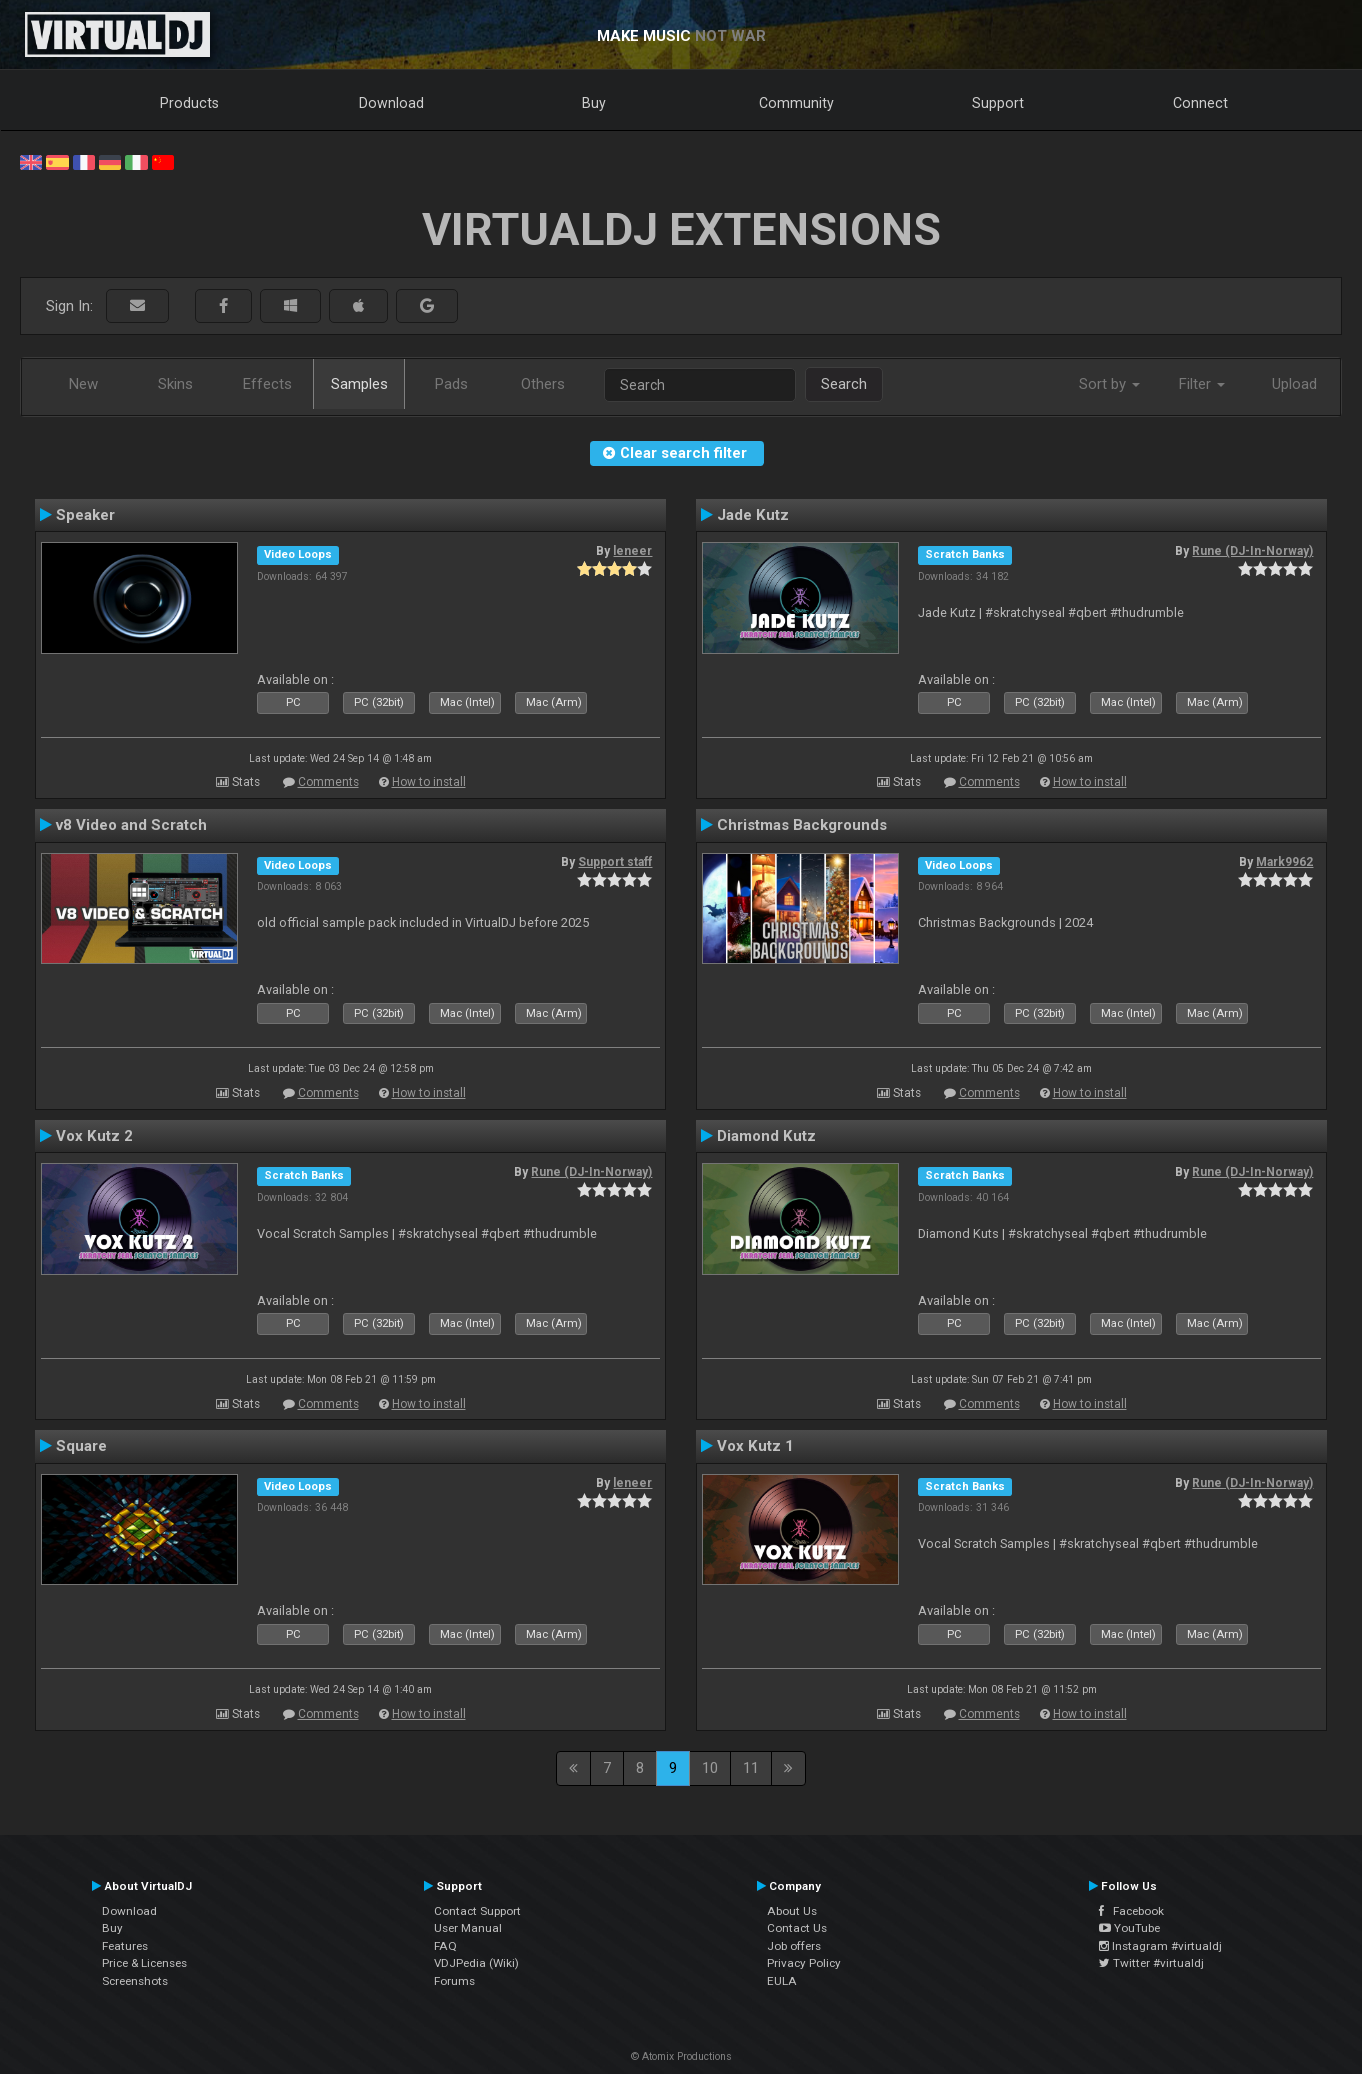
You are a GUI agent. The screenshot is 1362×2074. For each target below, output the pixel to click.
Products (189, 103)
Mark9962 (1284, 862)
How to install (429, 782)
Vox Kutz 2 (94, 1136)
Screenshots (135, 1981)
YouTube (1129, 1928)
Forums (454, 1981)
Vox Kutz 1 (755, 1446)
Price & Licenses (144, 1963)
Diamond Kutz (766, 1136)
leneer (632, 551)
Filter (1202, 384)
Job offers (794, 1946)
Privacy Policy (804, 1963)
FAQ (445, 1946)
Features (125, 1946)
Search (844, 384)
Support (998, 103)
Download (391, 103)
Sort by (1109, 384)
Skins (175, 384)
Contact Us (797, 1928)
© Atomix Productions (681, 2056)
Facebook (1131, 1911)
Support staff (615, 862)
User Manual (468, 1928)
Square (81, 1446)
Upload (1294, 384)
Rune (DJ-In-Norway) (1252, 551)
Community (796, 103)
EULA (782, 1981)
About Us (792, 1911)
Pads (451, 384)
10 (710, 1768)
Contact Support (477, 1911)
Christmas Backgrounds (802, 825)
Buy (594, 103)
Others (543, 384)
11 (751, 1768)
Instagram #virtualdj (1160, 1946)
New (83, 384)
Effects (267, 384)
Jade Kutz (753, 515)
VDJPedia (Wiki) (476, 1963)
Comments (328, 782)
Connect (1200, 103)
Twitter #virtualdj (1151, 1963)
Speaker (85, 515)
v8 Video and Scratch (131, 825)
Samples (359, 384)
